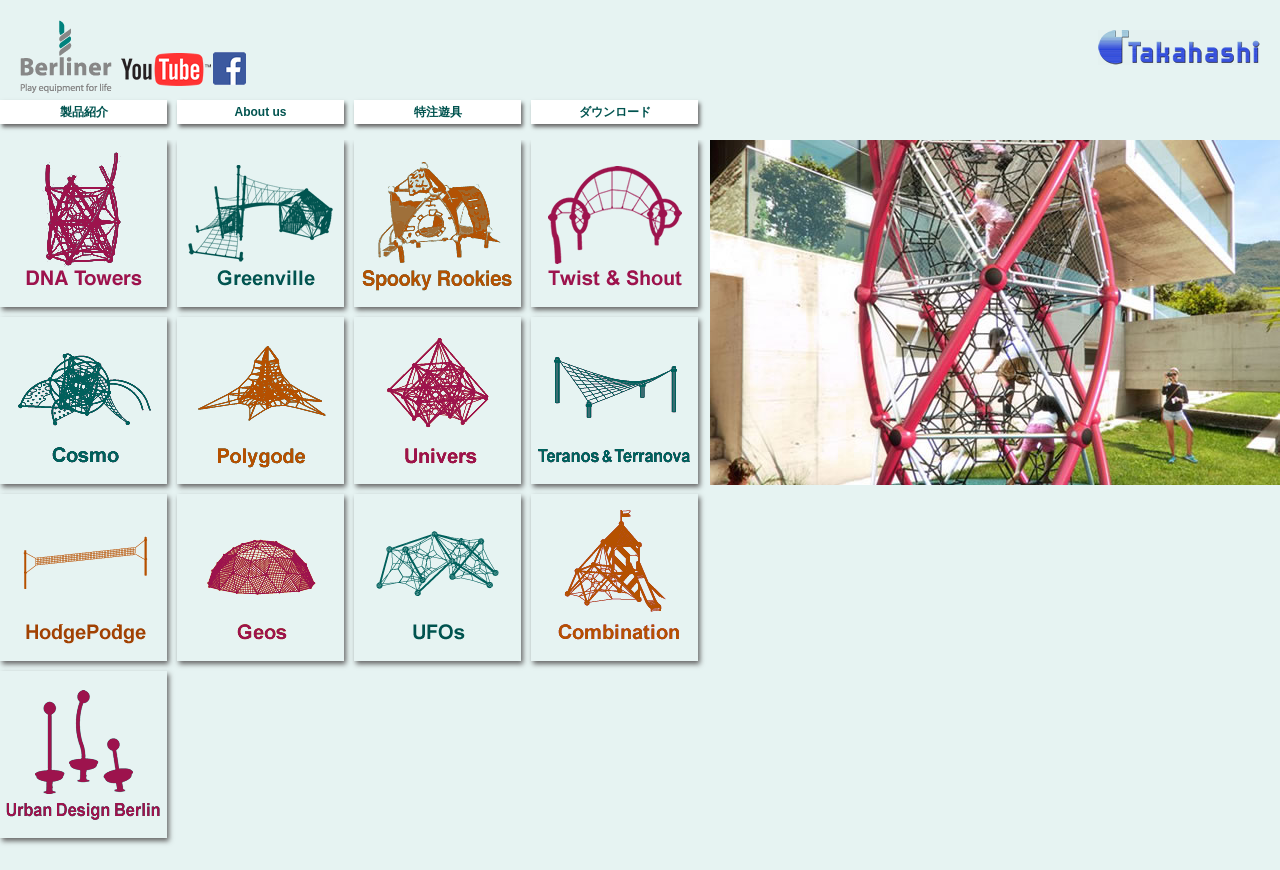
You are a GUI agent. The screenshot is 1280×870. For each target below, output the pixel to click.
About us (261, 112)
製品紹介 (84, 112)
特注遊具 (438, 112)
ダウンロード (615, 112)
